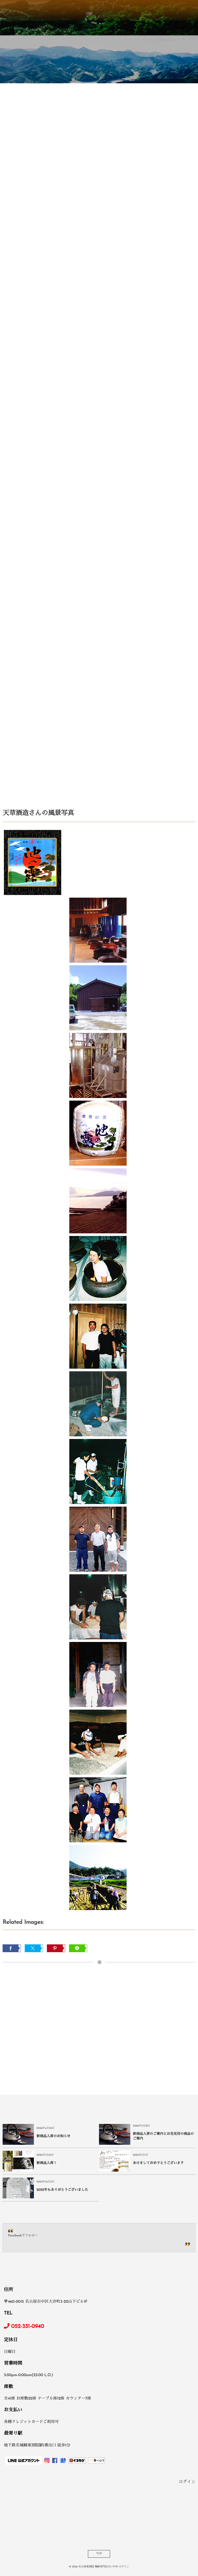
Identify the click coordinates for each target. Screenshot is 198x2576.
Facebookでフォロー (23, 2235)
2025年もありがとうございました (62, 2190)
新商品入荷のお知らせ (53, 2136)
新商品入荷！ (46, 2163)
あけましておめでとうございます (158, 2163)
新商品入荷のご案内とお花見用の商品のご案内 (163, 2137)
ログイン (187, 2482)
